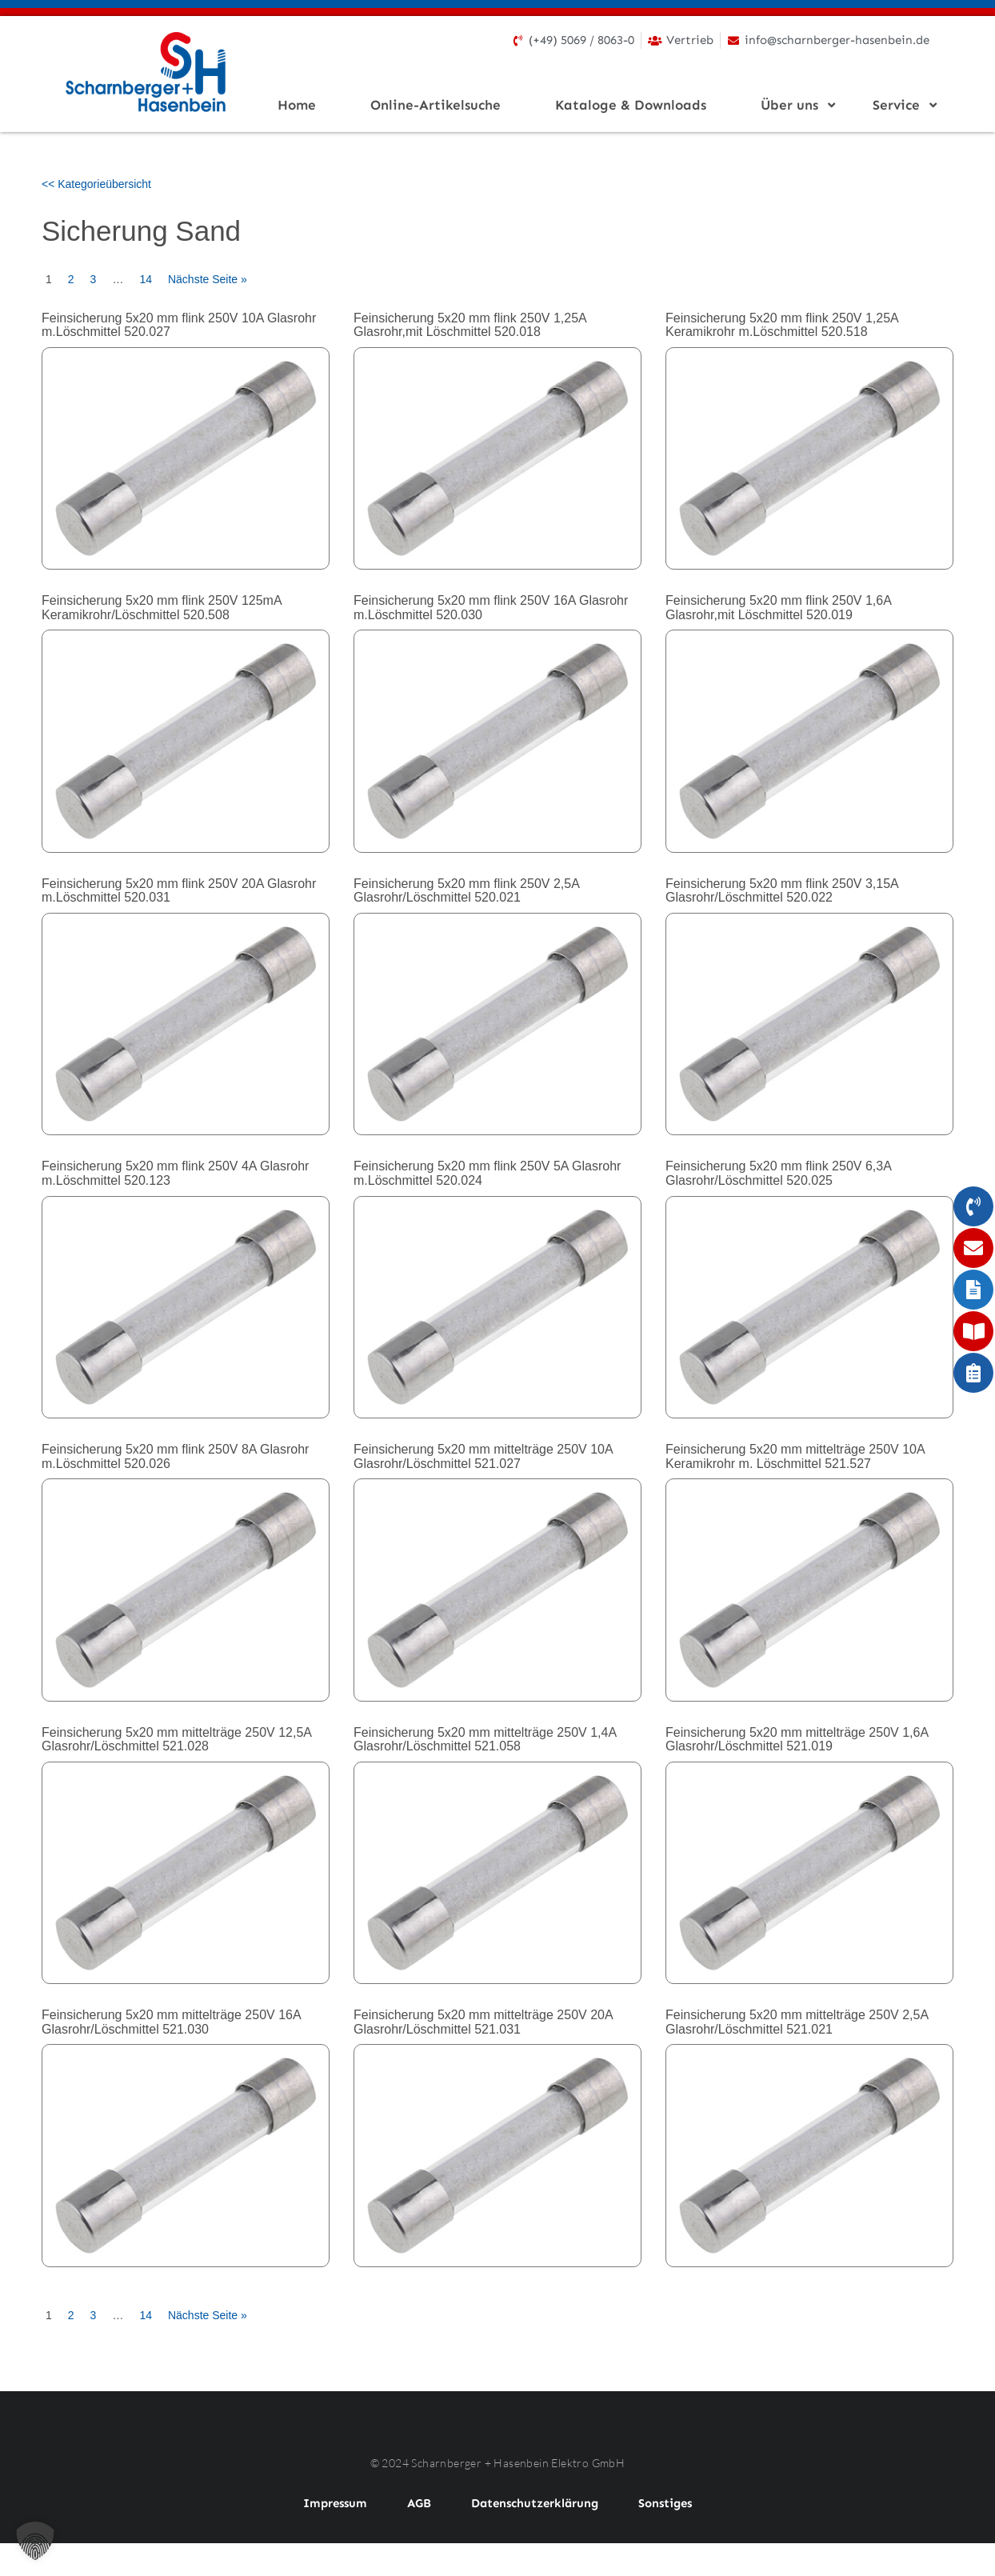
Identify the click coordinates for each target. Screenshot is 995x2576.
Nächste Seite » (207, 279)
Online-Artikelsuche (435, 105)
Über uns (794, 105)
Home (297, 105)
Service (901, 105)
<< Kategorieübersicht (96, 184)
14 (145, 279)
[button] (35, 2541)
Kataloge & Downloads (630, 105)
